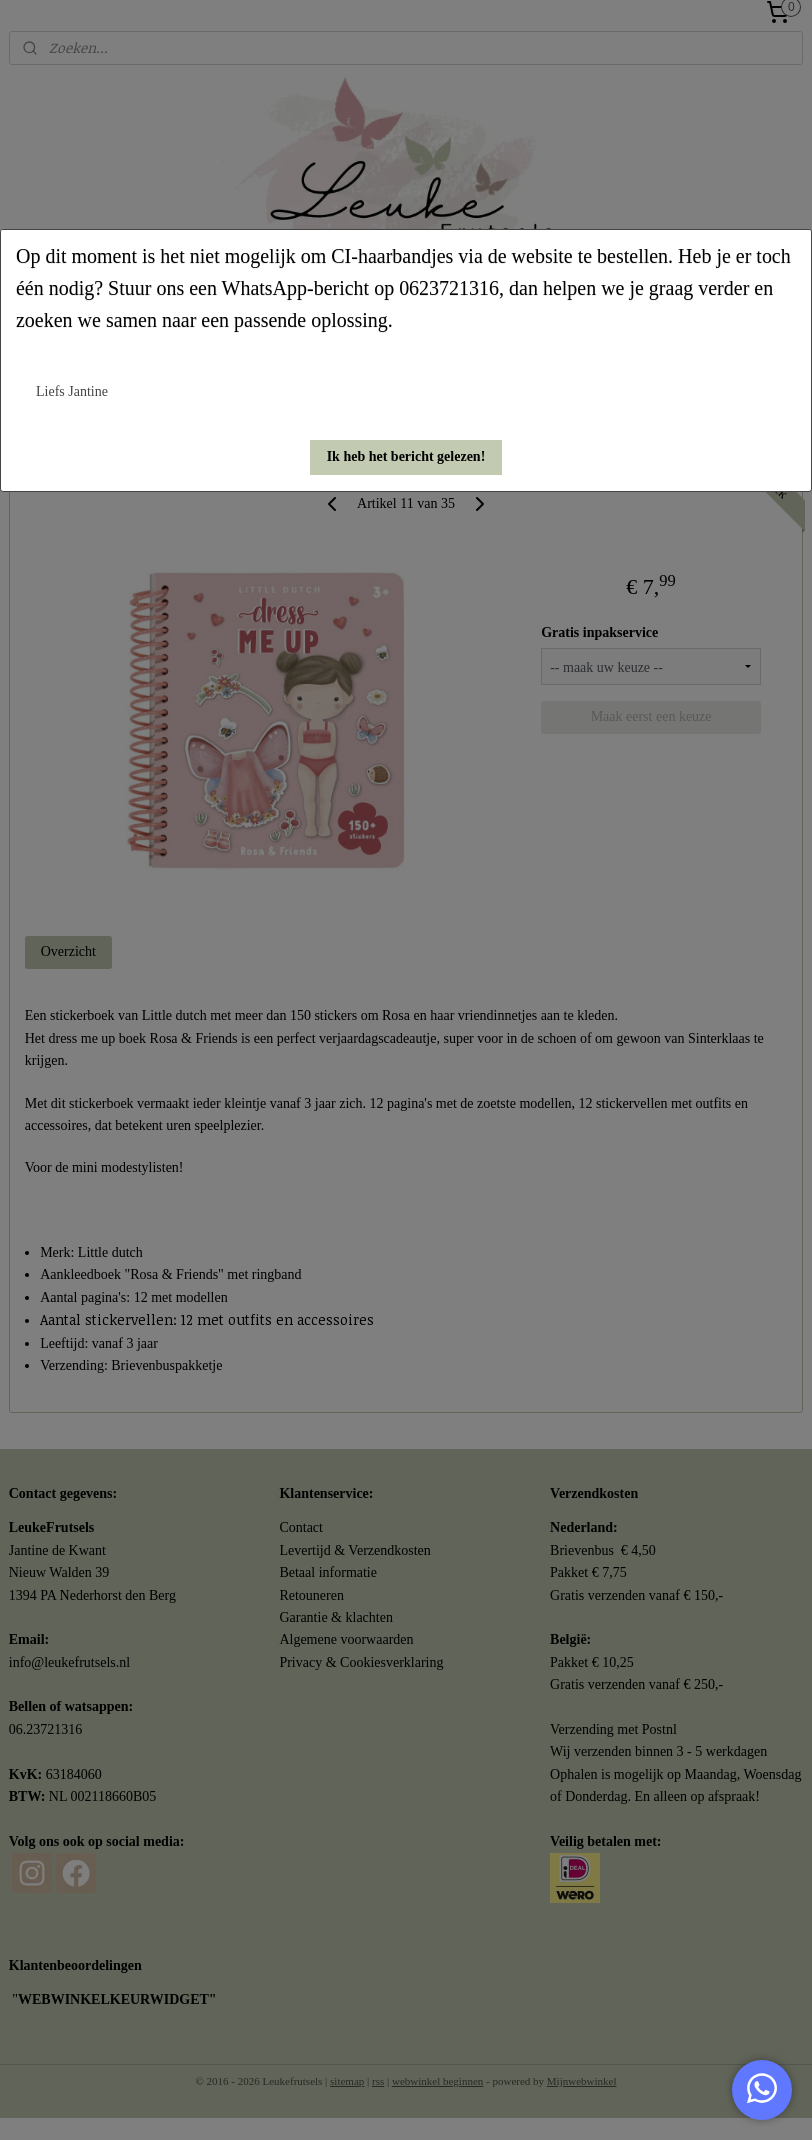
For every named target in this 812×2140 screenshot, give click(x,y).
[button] (406, 457)
